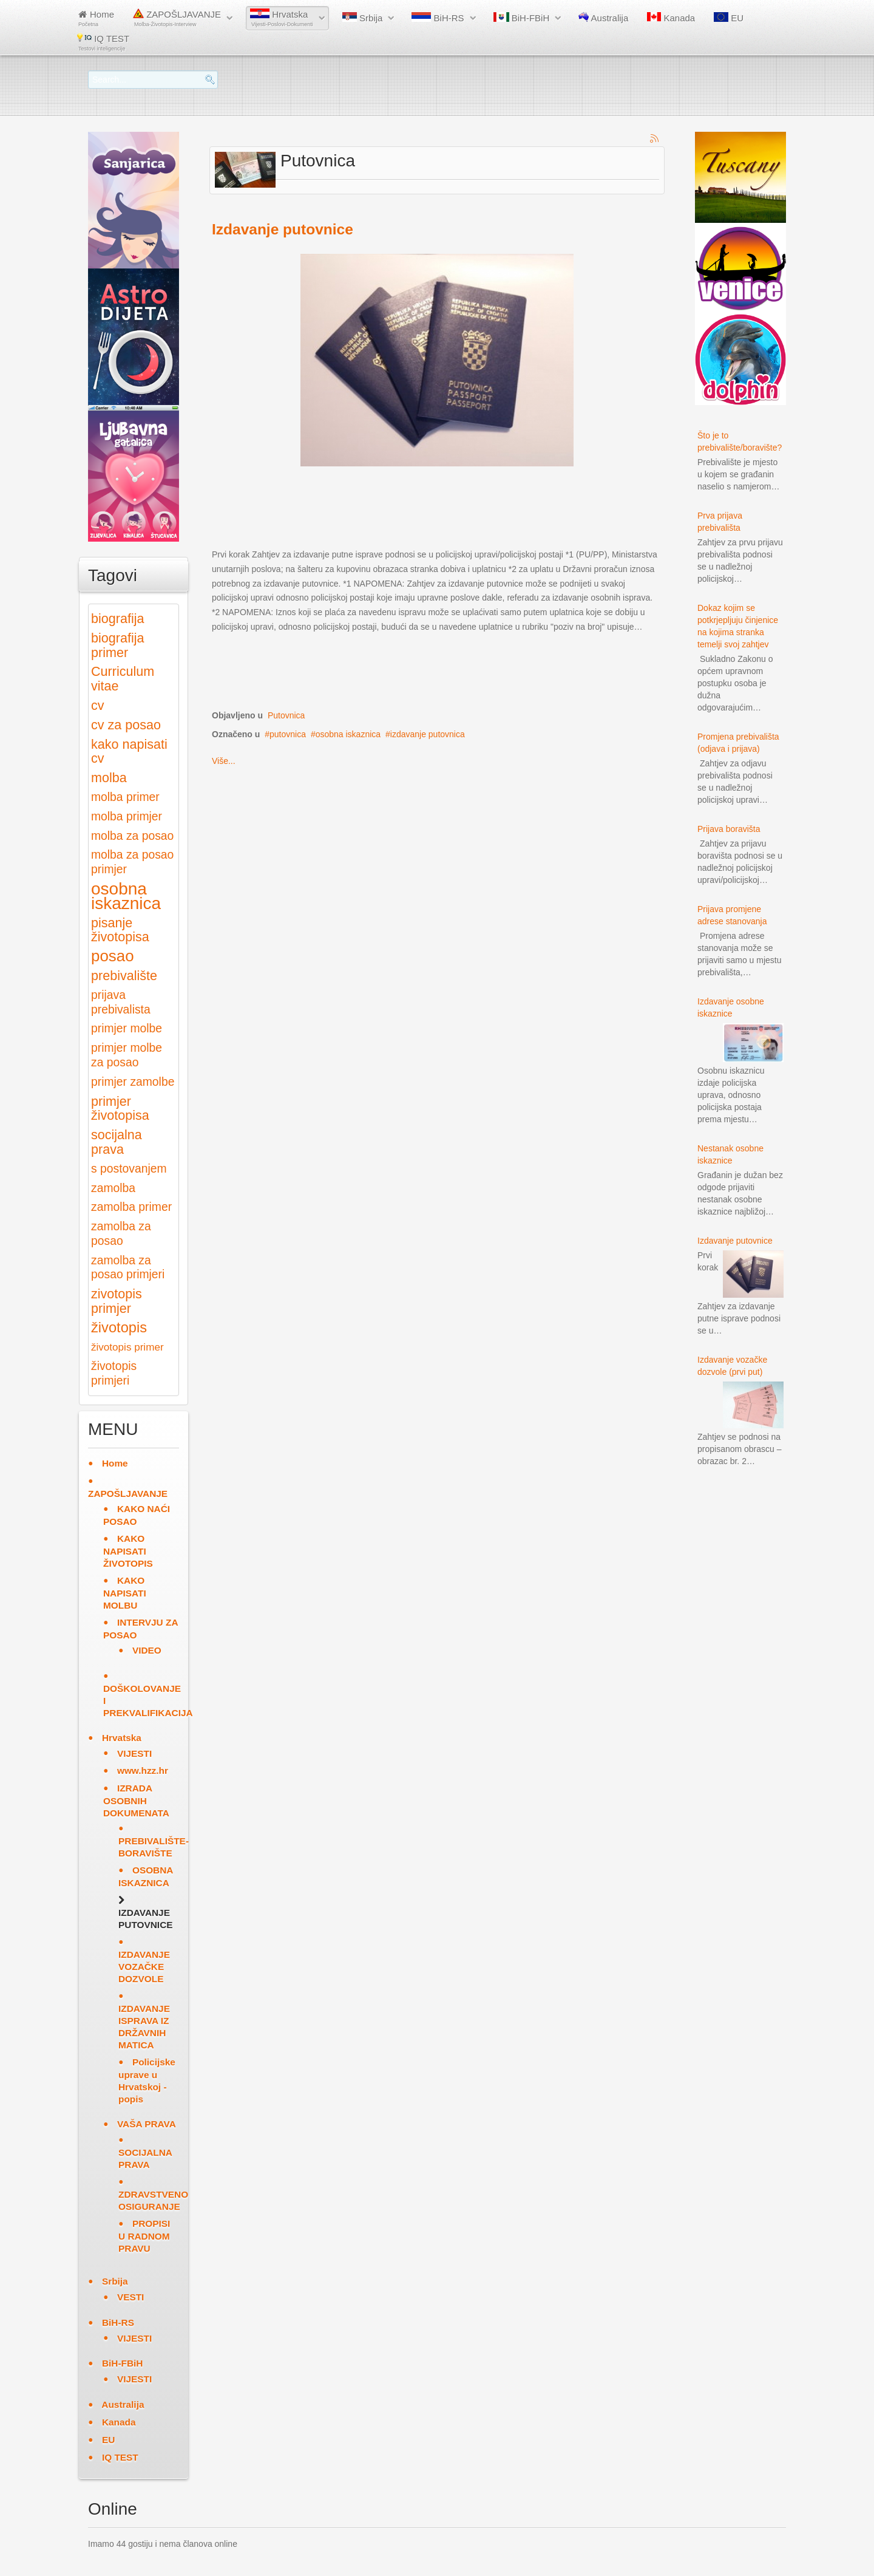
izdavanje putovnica (427, 734)
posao (112, 955)
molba (109, 777)
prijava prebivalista (121, 1002)
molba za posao (132, 836)
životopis (119, 1327)
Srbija (362, 17)
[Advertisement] (433, 515)
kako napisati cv (129, 751)
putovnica (287, 734)
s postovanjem (129, 1168)
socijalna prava (116, 1142)
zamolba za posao (121, 1233)
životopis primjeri (114, 1373)
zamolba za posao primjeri (127, 1267)
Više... (223, 761)
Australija (603, 17)
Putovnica (286, 715)
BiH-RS (438, 17)
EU (729, 17)
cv (97, 705)
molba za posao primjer (132, 862)
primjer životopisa (120, 1108)
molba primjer (126, 816)
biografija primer (117, 645)
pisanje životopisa (120, 930)
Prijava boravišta (729, 829)
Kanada (671, 17)
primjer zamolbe (132, 1081)
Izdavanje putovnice (282, 229)
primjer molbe (126, 1028)
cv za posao (126, 724)
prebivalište (124, 975)
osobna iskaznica (348, 734)
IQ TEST (103, 42)
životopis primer (127, 1347)
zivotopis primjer (116, 1301)
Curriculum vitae (122, 678)
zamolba (113, 1188)
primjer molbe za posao (126, 1055)
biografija (117, 618)
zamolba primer (131, 1207)
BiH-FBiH (521, 17)
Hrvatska (281, 18)
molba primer (125, 797)
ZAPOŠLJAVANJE (177, 18)
